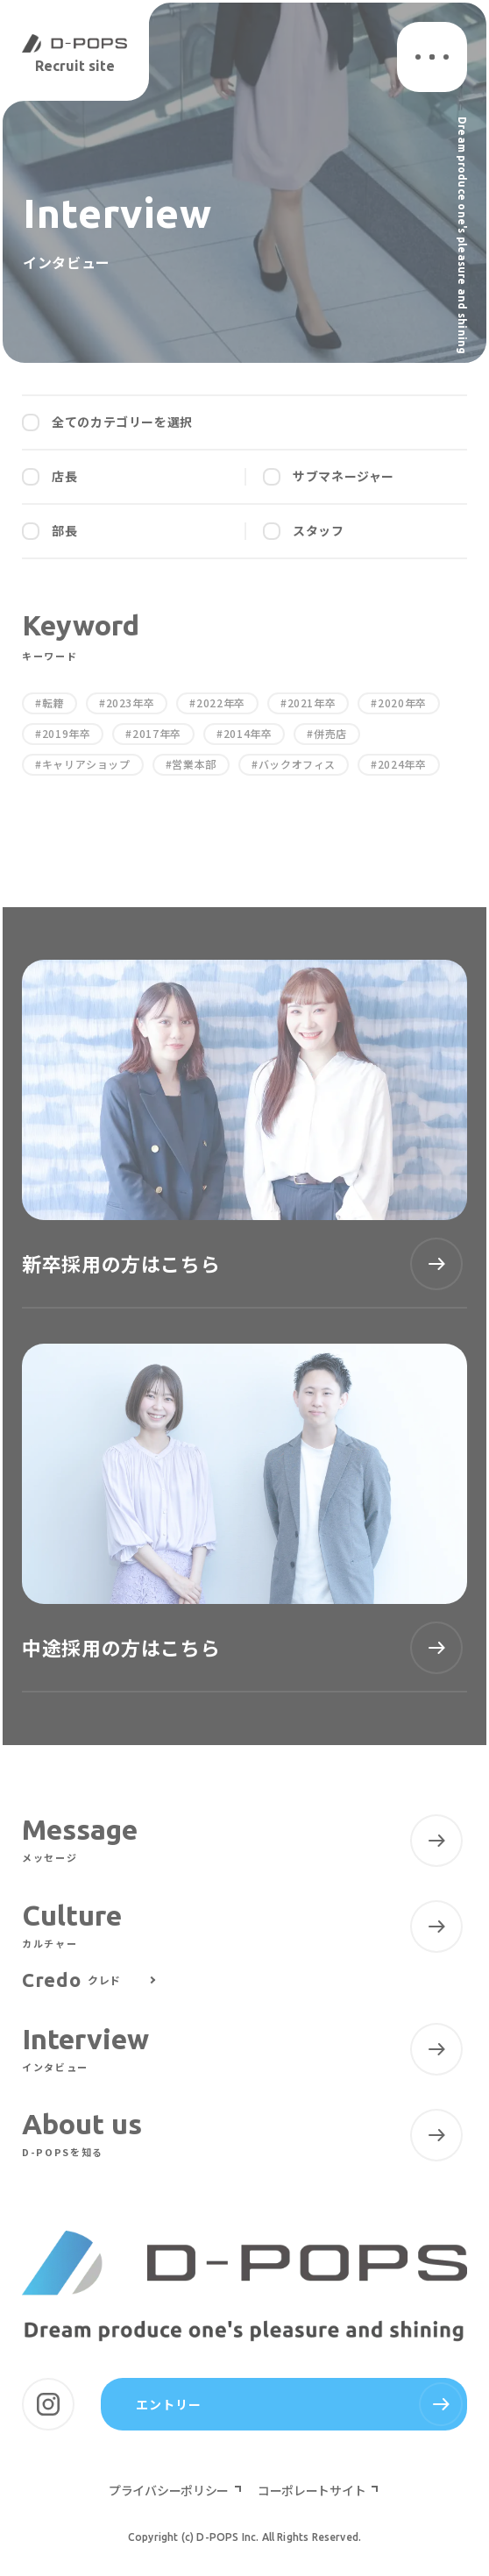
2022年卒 (220, 703)
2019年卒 (66, 734)
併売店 (330, 734)
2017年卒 (156, 734)
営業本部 (194, 764)
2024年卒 (402, 764)
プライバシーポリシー (170, 2490)
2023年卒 (130, 703)
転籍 (53, 703)
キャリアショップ (86, 764)
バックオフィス (297, 764)
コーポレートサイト (313, 2490)
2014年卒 (248, 734)
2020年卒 (402, 703)
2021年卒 (312, 703)
